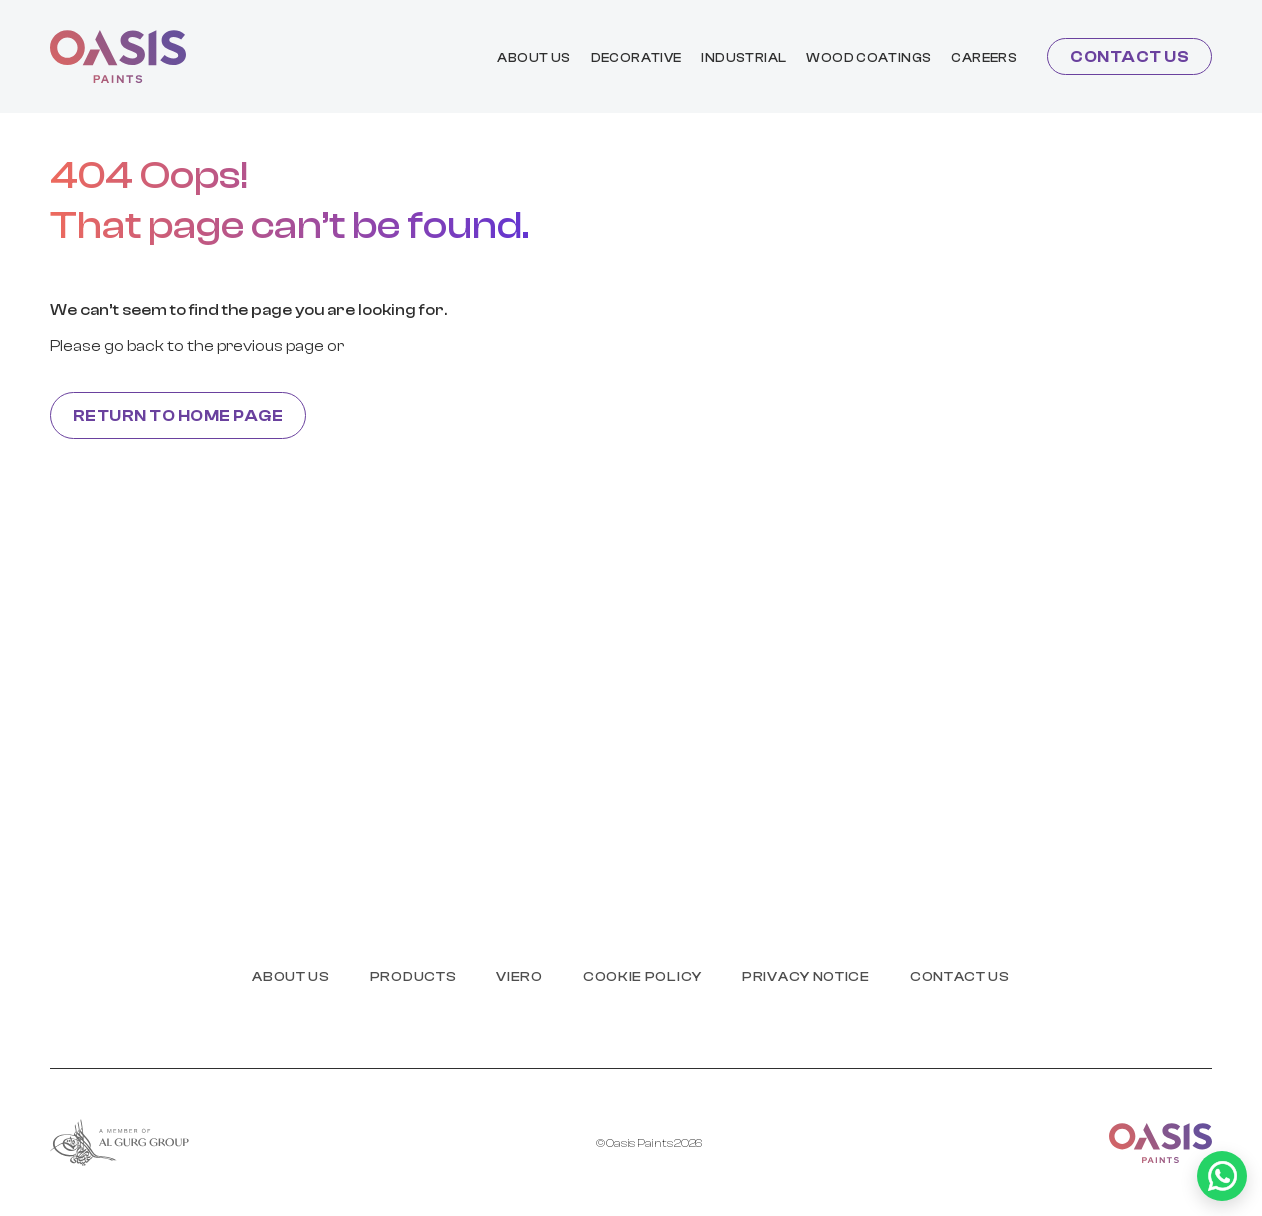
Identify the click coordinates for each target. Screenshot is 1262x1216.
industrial (743, 57)
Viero (519, 977)
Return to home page (178, 416)
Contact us (1129, 57)
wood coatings (868, 57)
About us (533, 57)
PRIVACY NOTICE (806, 977)
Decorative (636, 57)
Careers (984, 57)
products (413, 977)
